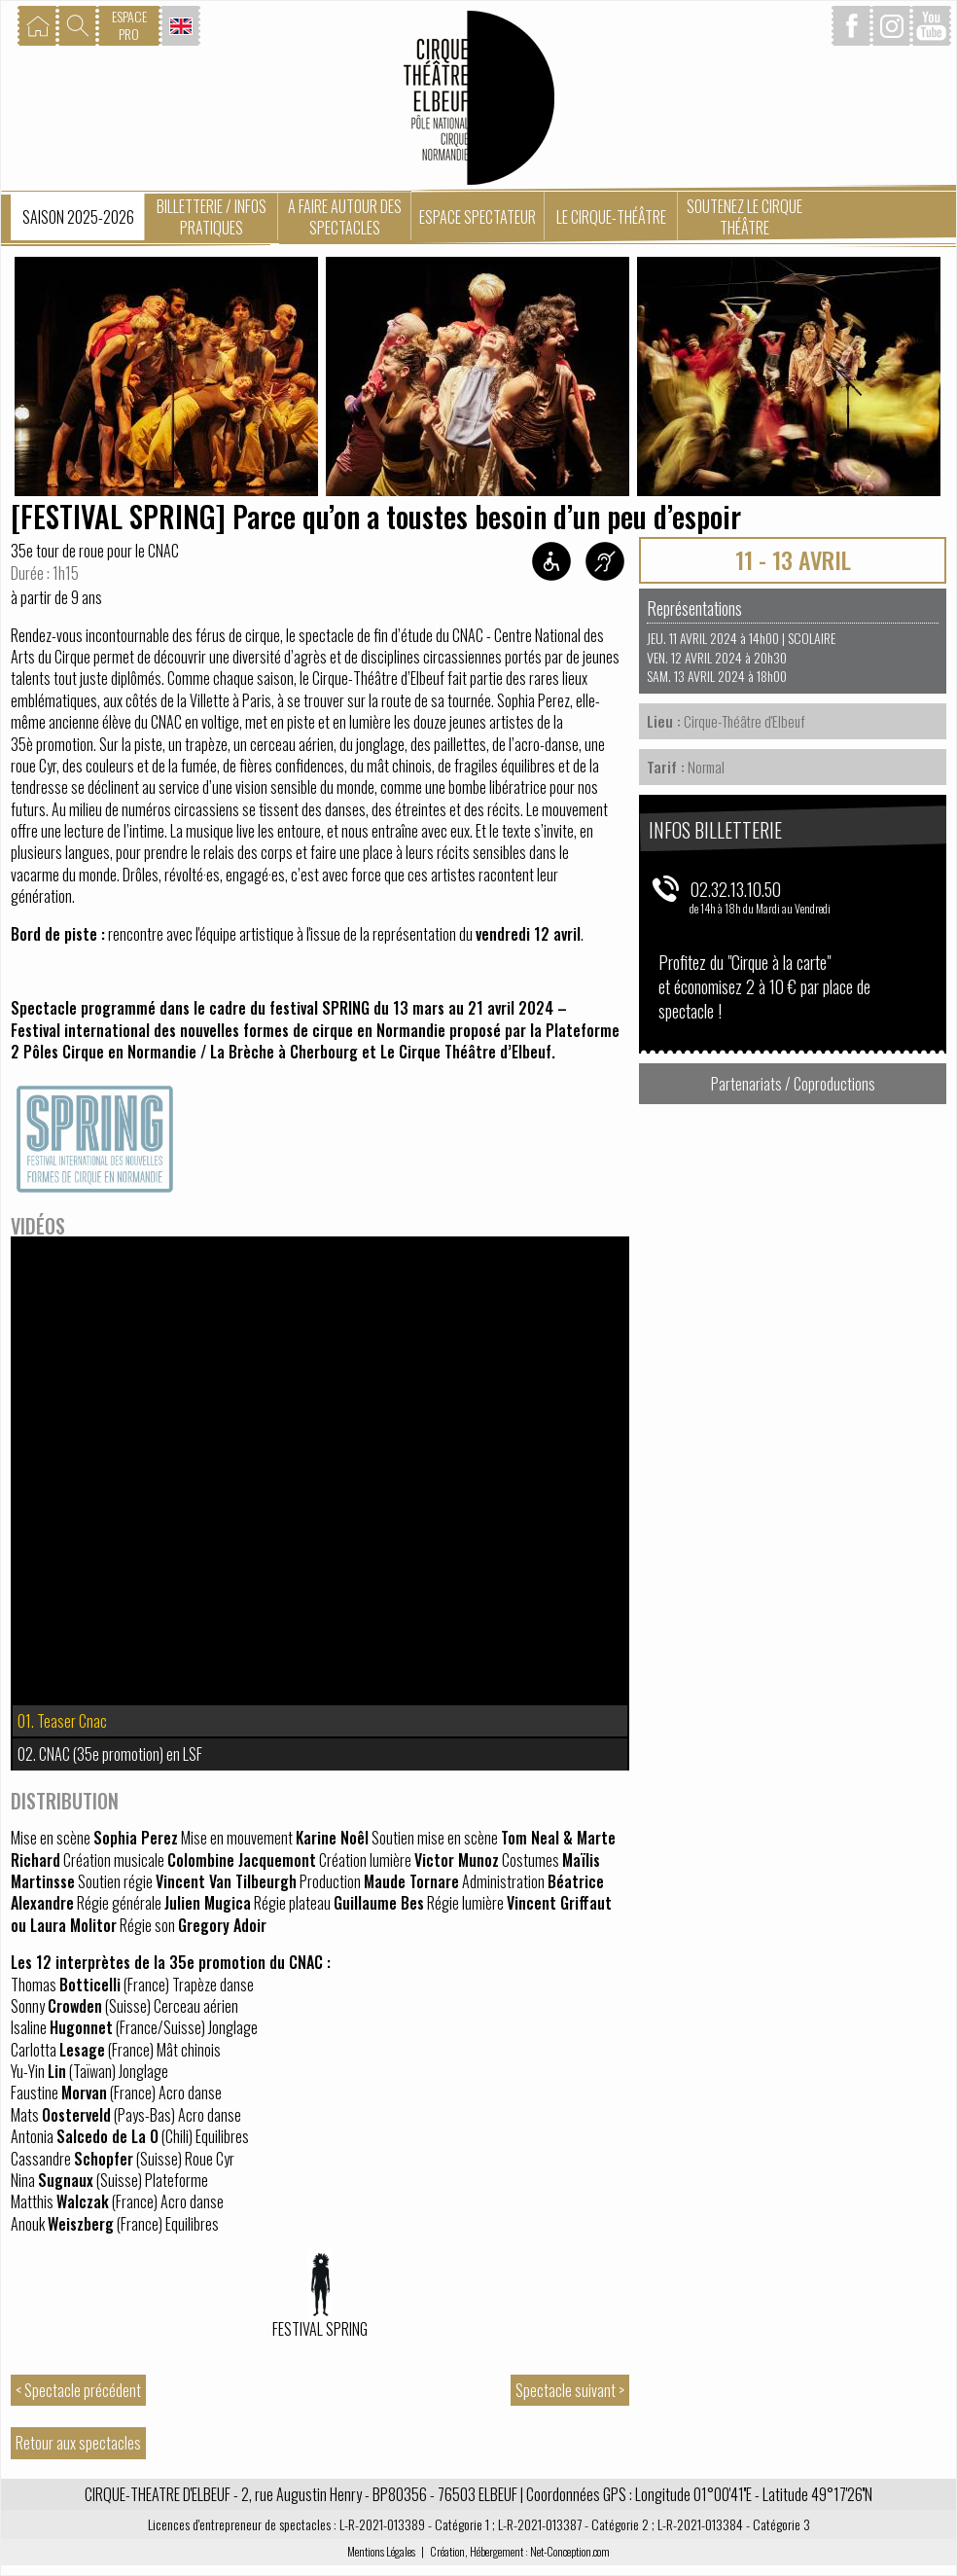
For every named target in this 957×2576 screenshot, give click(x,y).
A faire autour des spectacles (345, 217)
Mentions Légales (381, 2551)
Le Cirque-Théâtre (611, 217)
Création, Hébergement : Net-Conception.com (520, 2551)
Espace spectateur (477, 217)
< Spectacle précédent (78, 2390)
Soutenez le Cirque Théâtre (744, 217)
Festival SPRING (320, 2329)
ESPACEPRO (129, 25)
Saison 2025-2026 (78, 217)
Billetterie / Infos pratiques (211, 217)
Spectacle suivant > (569, 2390)
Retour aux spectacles (78, 2442)
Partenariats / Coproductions (793, 1083)
